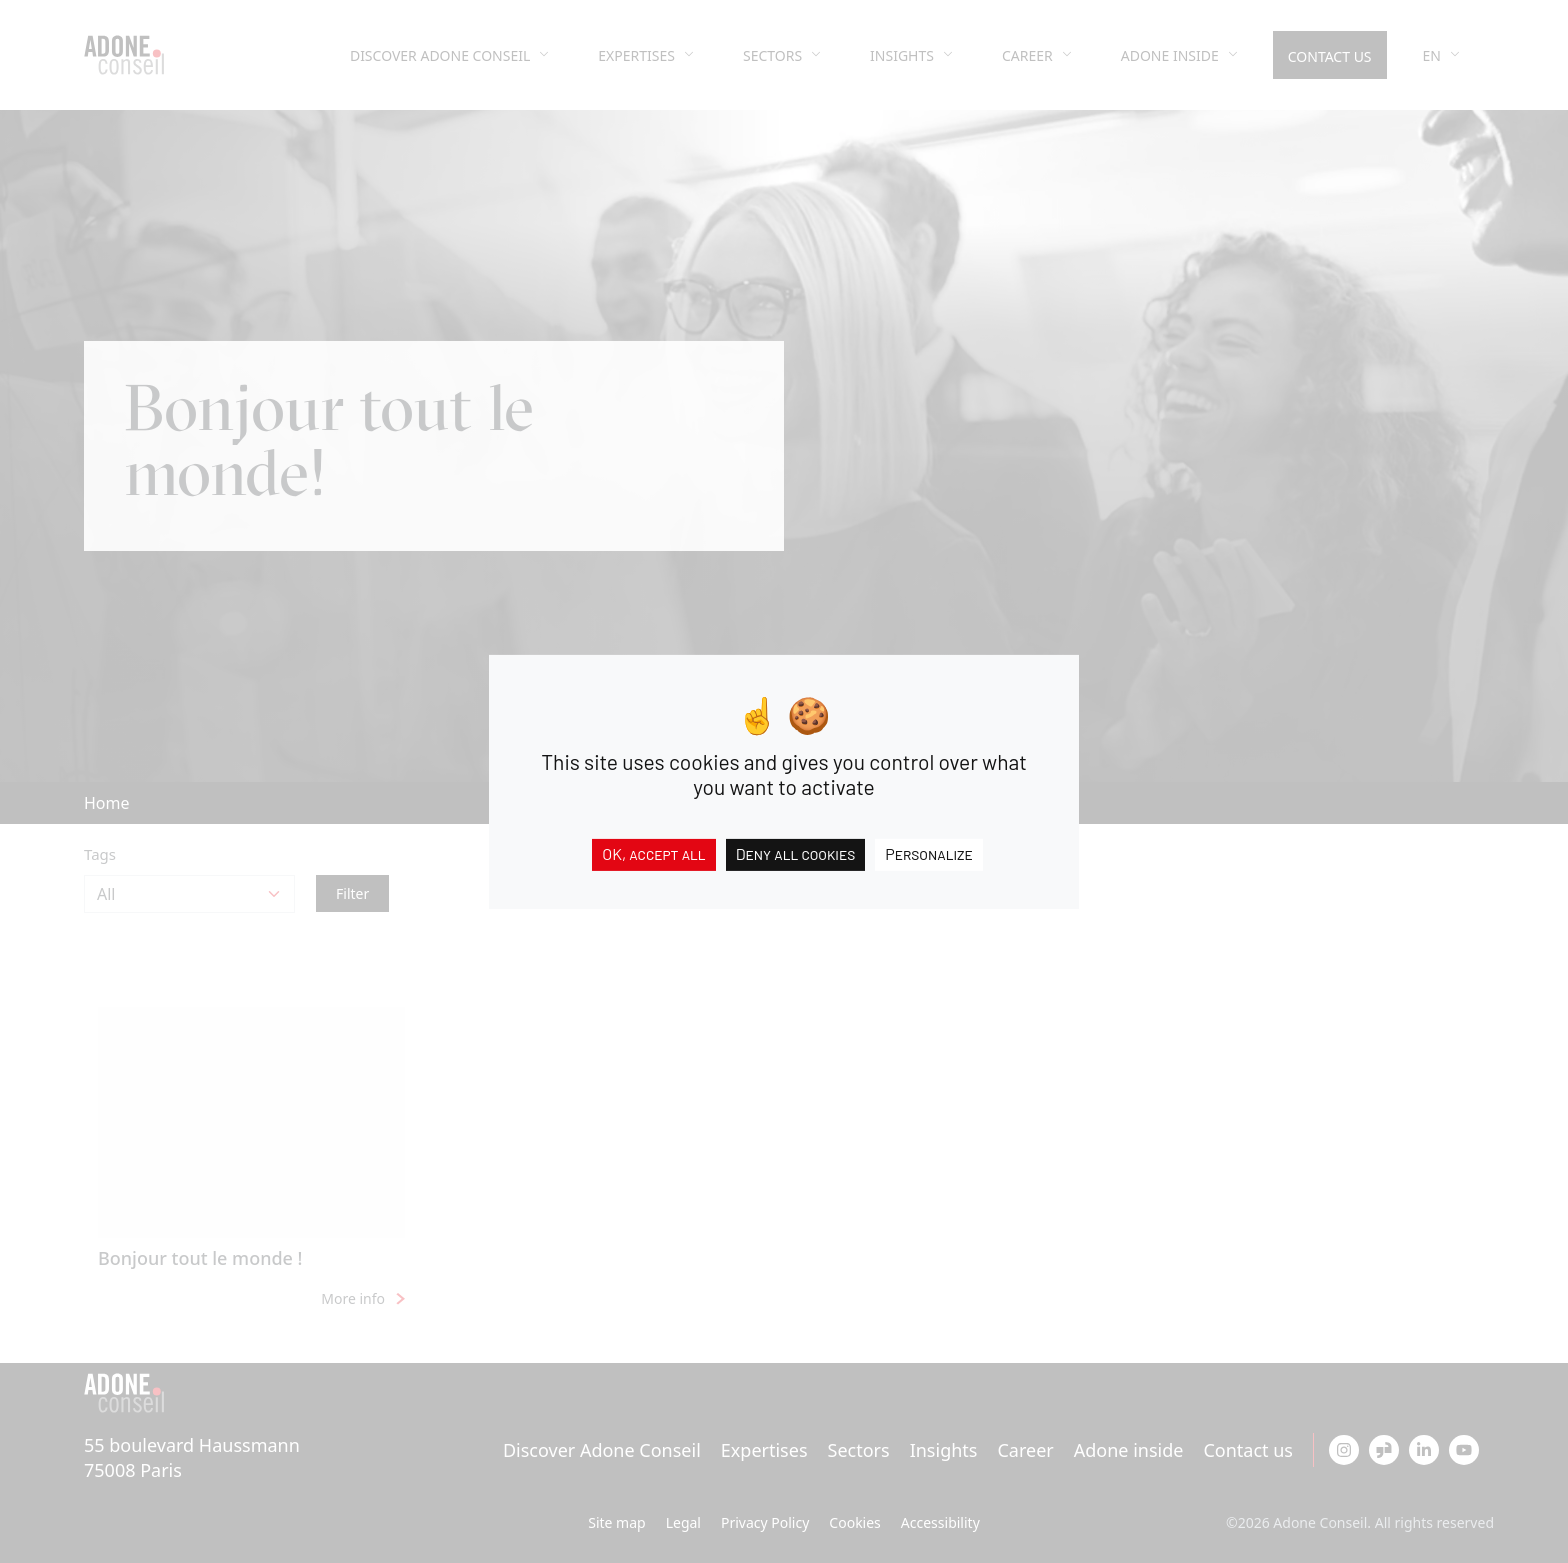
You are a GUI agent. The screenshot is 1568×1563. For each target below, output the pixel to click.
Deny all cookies (796, 852)
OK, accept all (653, 852)
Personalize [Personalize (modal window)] (929, 852)
